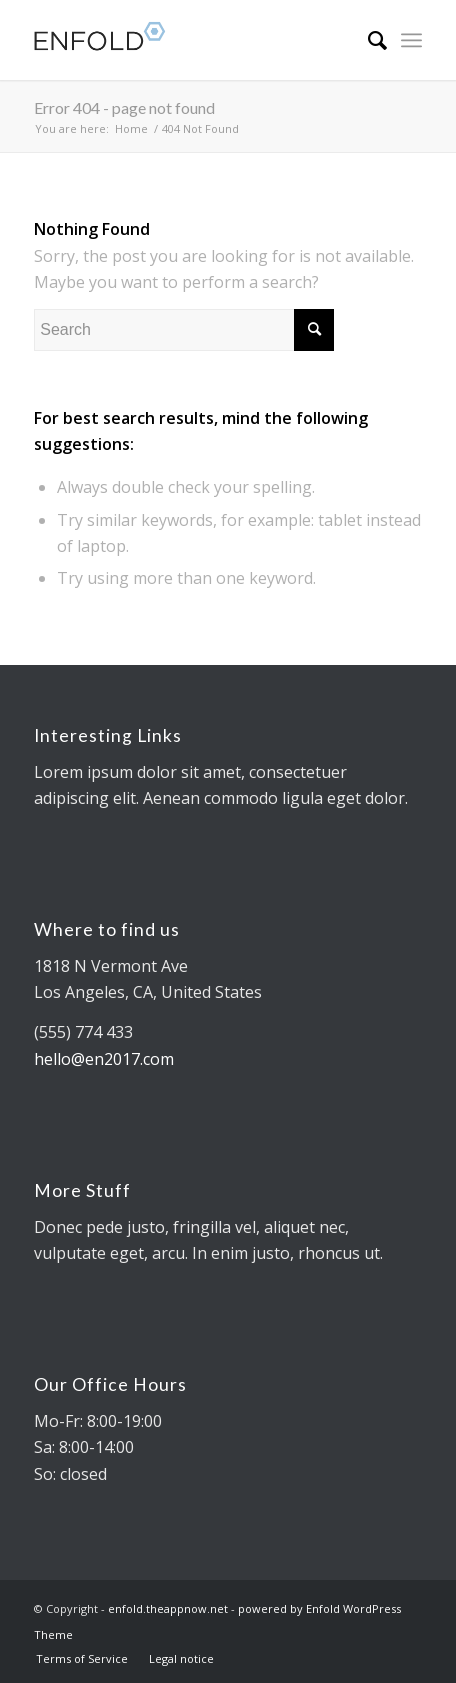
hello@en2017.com (104, 1059)
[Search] (367, 40)
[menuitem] (367, 40)
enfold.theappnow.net (168, 1608)
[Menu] (411, 40)
